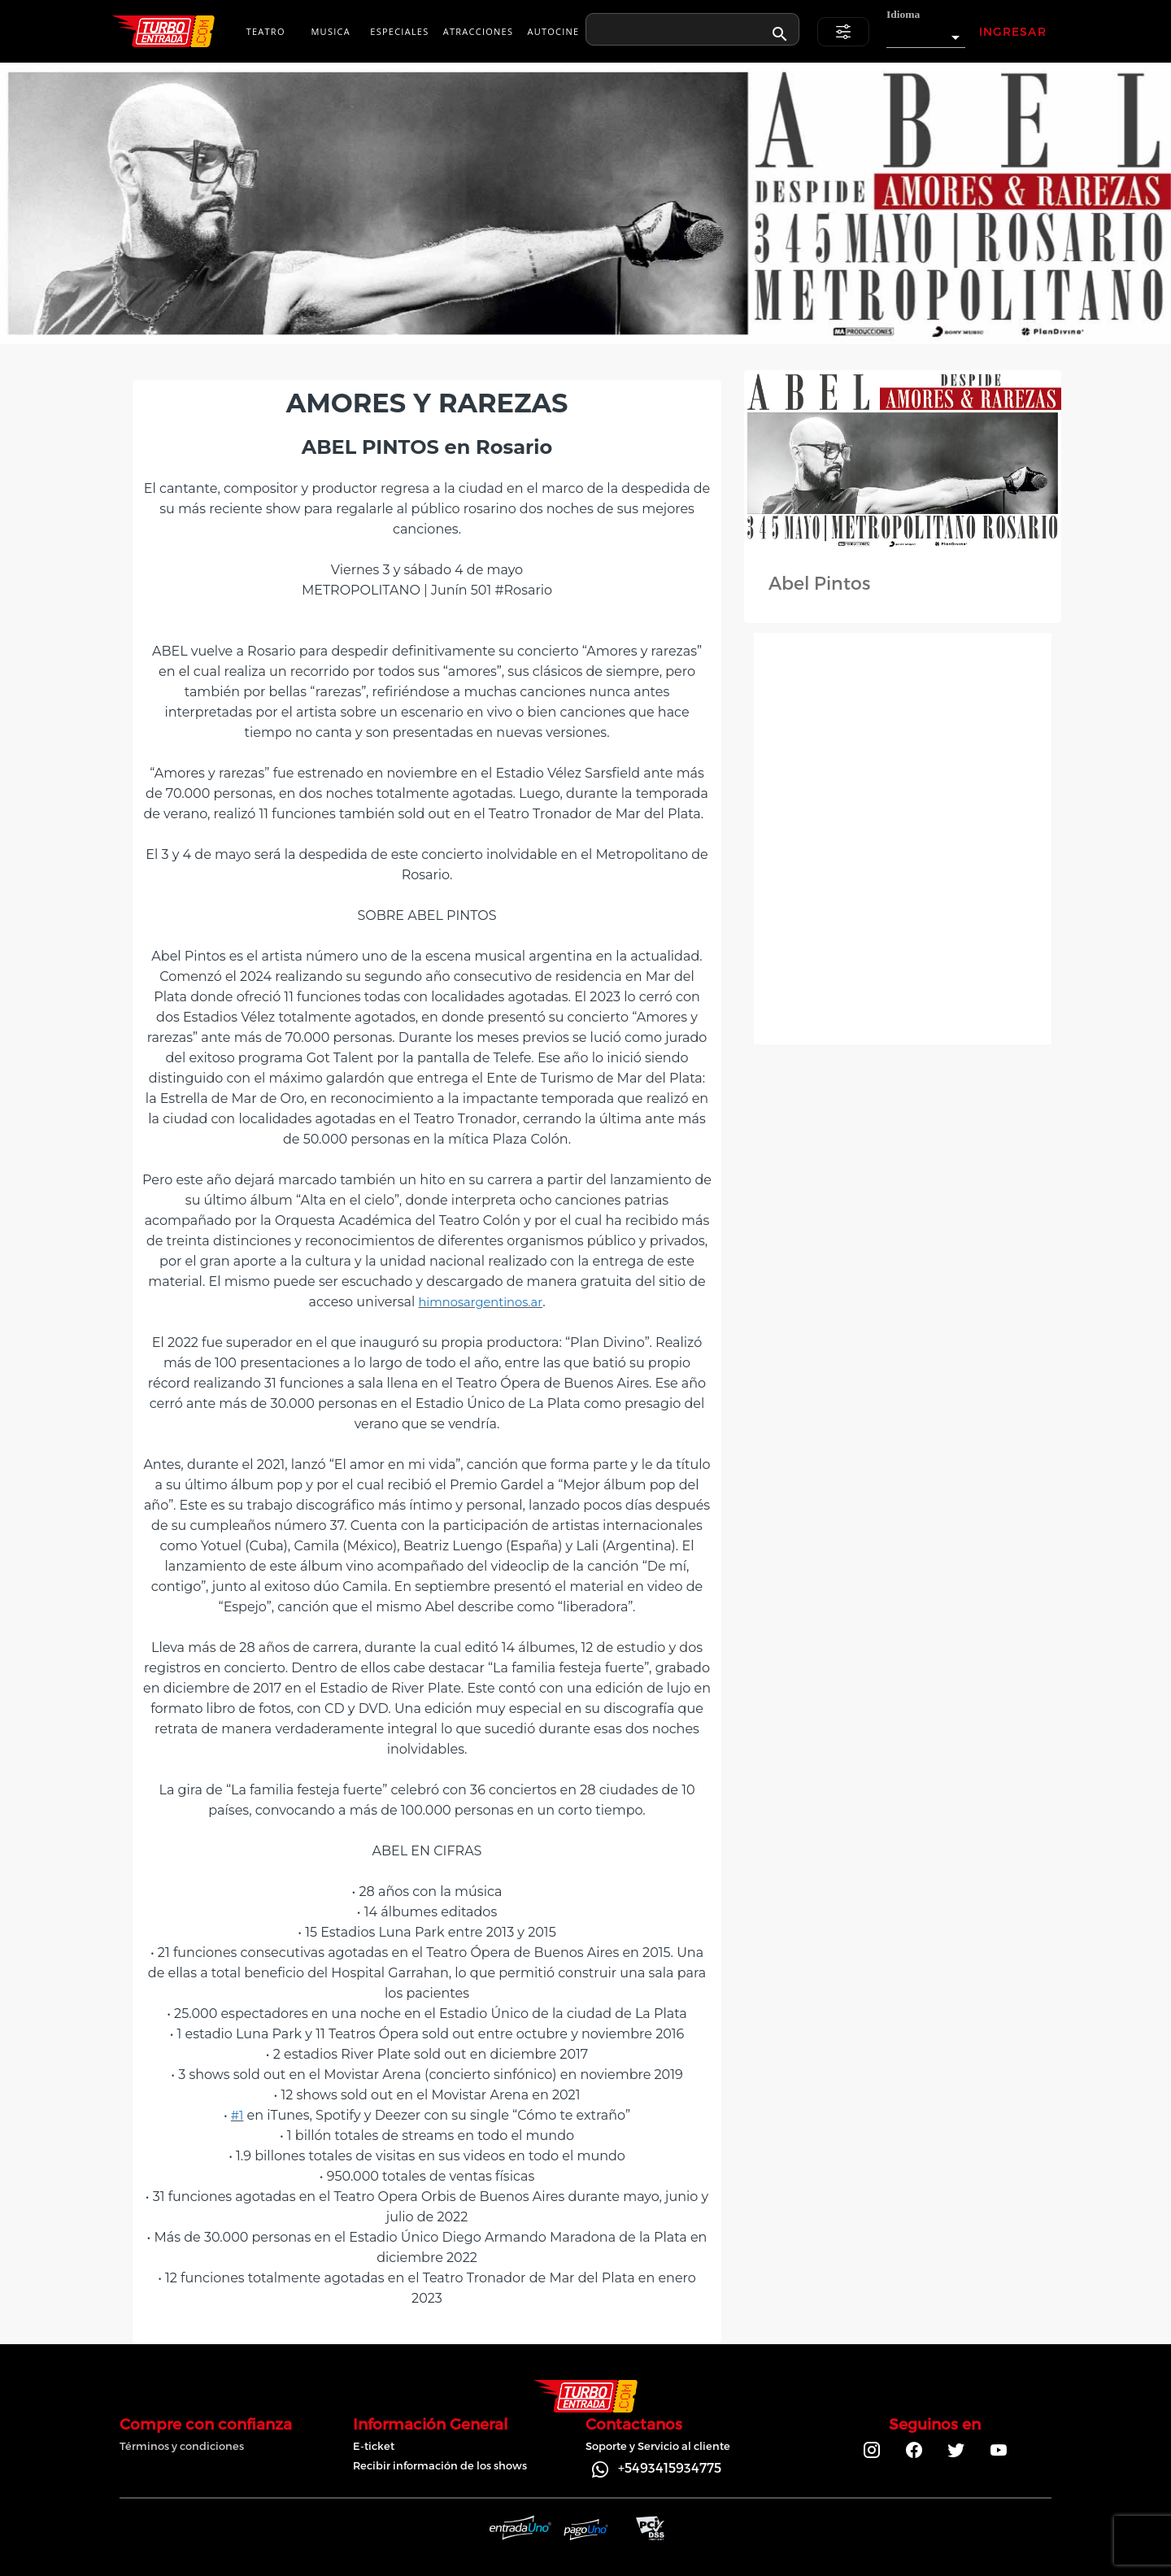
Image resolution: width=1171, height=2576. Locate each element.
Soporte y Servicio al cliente (658, 2445)
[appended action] (780, 34)
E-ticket (373, 2445)
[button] (925, 32)
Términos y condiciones (182, 2445)
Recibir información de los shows (440, 2465)
